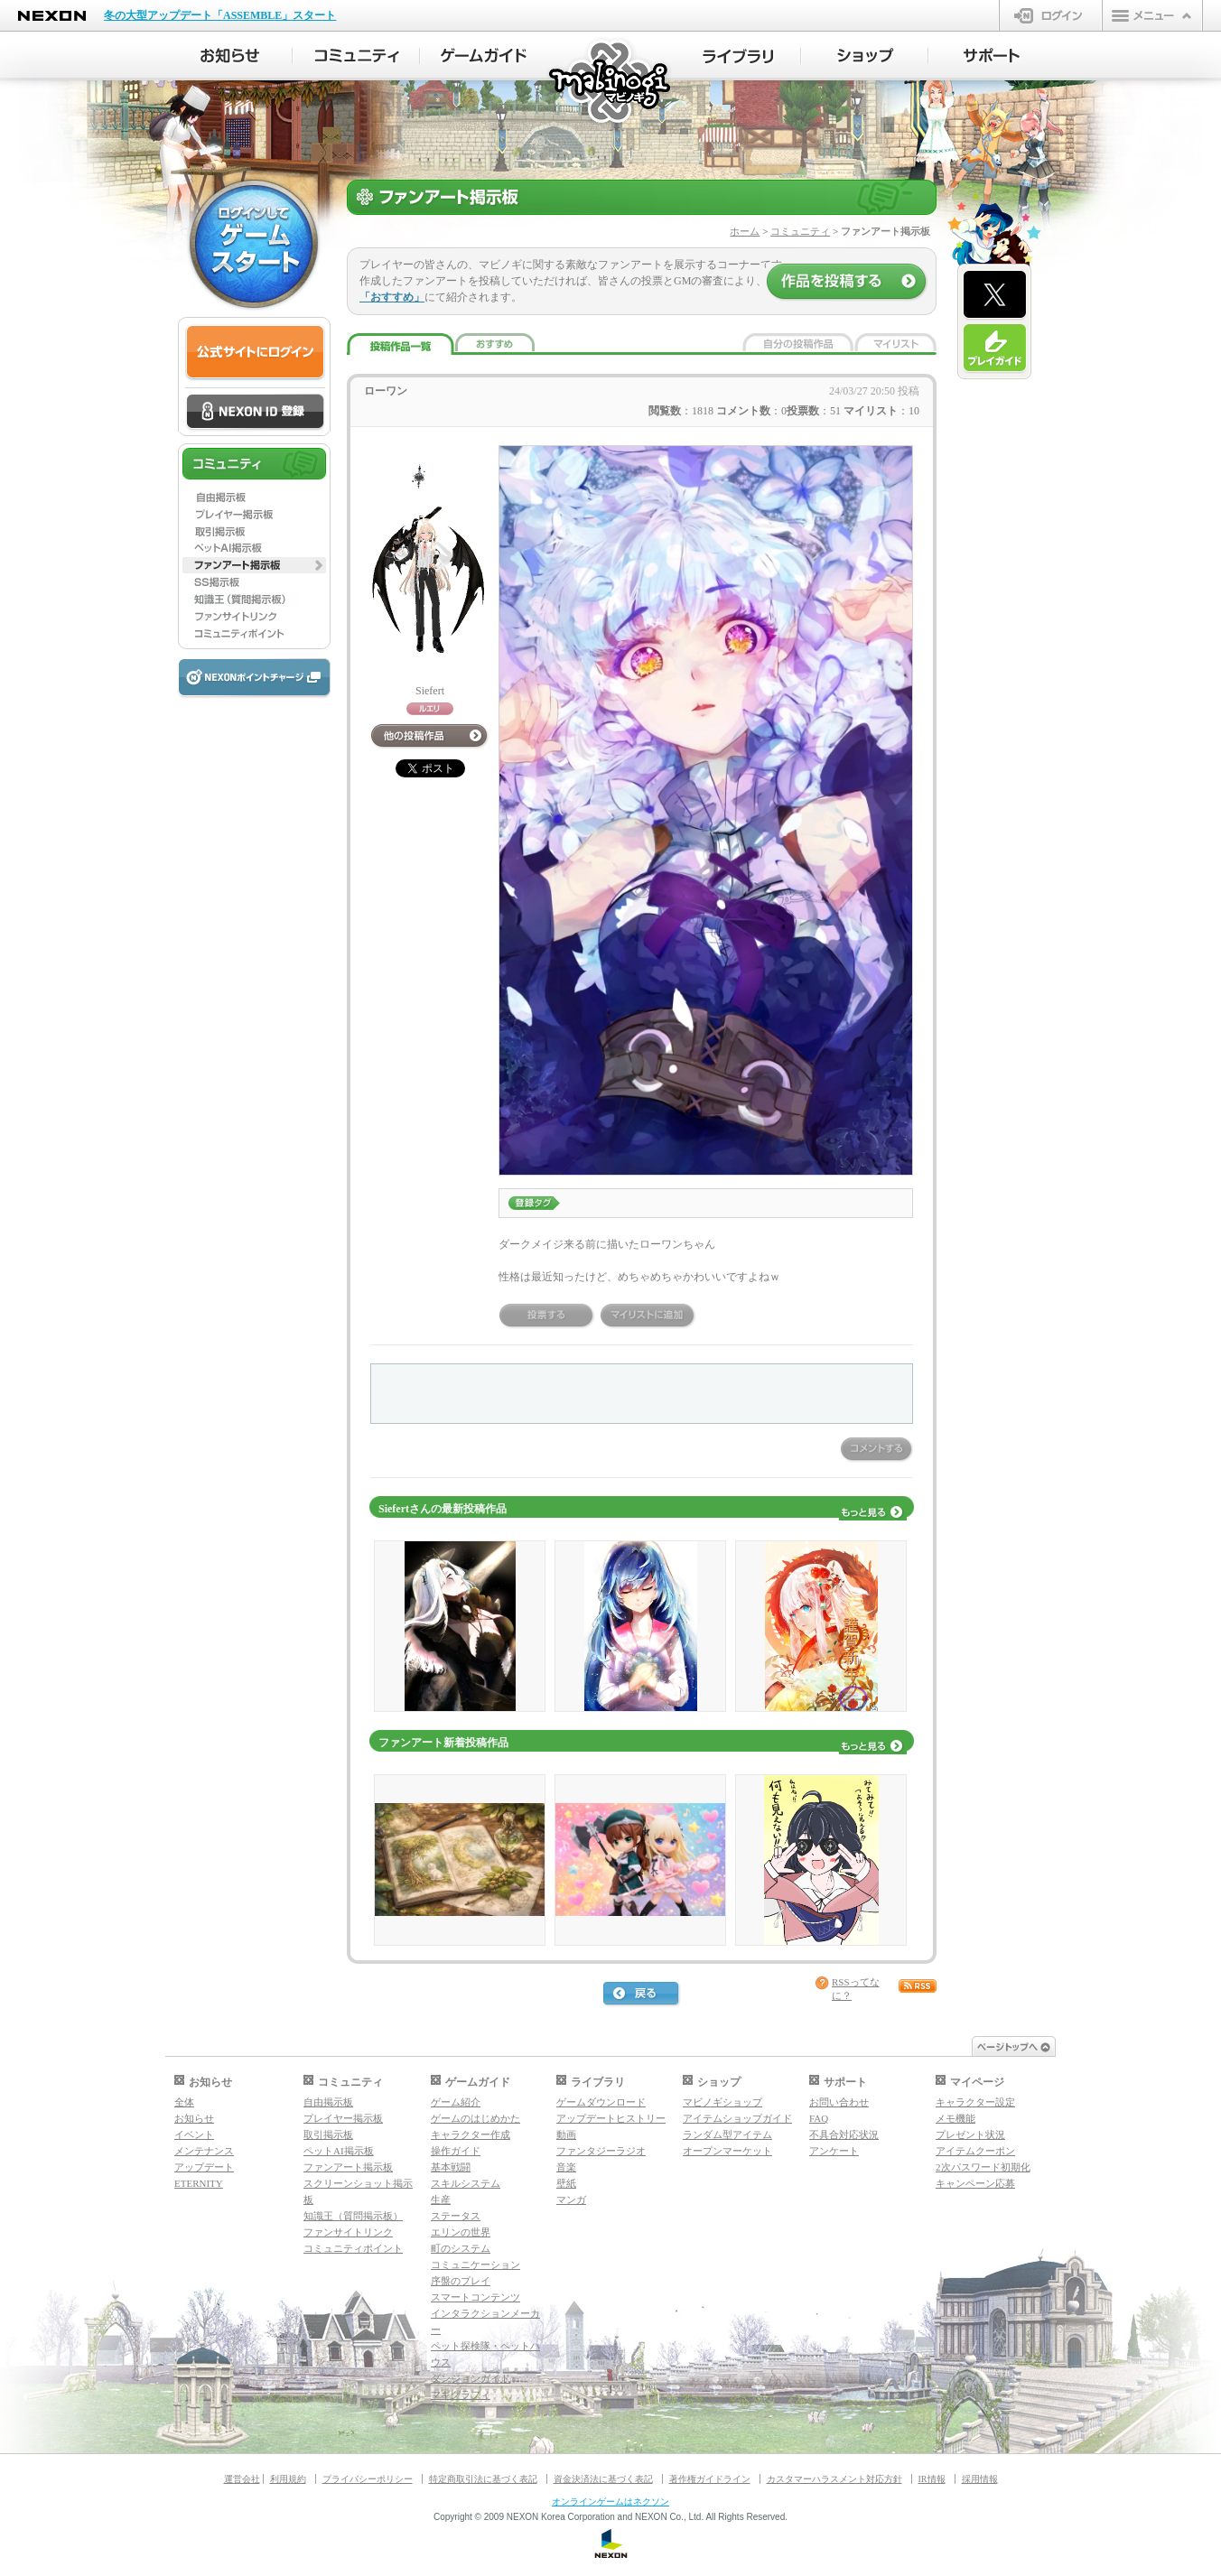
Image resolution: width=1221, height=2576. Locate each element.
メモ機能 (955, 2118)
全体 (184, 2102)
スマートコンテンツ (475, 2297)
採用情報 (980, 2479)
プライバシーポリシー (367, 2479)
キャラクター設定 (975, 2102)
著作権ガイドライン (709, 2479)
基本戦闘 (451, 2167)
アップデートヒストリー (611, 2118)
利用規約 (288, 2479)
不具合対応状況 (844, 2134)
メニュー (1152, 15)
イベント (194, 2134)
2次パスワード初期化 (983, 2167)
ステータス (455, 2215)
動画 (566, 2134)
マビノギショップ (722, 2102)
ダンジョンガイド (470, 2378)
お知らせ (194, 2118)
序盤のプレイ (460, 2280)
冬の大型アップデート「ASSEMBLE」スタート (220, 15)
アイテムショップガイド (737, 2118)
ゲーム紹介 (455, 2102)
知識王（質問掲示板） (353, 2215)
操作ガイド (455, 2150)
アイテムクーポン (975, 2150)
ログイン (1051, 15)
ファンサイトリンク (348, 2232)
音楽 (566, 2167)
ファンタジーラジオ (601, 2150)
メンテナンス (204, 2150)
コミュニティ (800, 231)
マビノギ (611, 82)
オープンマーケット (727, 2150)
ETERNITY (198, 2183)
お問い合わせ (839, 2102)
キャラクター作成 (470, 2134)
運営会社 (242, 2479)
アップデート (204, 2167)
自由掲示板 (328, 2102)
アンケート (834, 2150)
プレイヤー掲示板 (343, 2118)
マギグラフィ (460, 2394)
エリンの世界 (460, 2232)
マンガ (571, 2199)
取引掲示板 (328, 2134)
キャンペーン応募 (975, 2183)
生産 (441, 2199)
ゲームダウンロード (601, 2102)
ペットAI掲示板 (338, 2150)
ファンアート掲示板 (348, 2167)
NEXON (52, 16)
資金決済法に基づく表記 (603, 2479)
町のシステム (460, 2248)
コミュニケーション (475, 2264)
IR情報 (932, 2479)
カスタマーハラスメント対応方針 (834, 2479)
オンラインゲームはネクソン (610, 2501)
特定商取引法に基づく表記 (483, 2479)
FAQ (818, 2118)
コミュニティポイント (353, 2248)
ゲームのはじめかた (475, 2118)
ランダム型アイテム (727, 2134)
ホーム (745, 231)
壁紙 (566, 2183)
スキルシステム (465, 2183)
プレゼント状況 (970, 2134)
